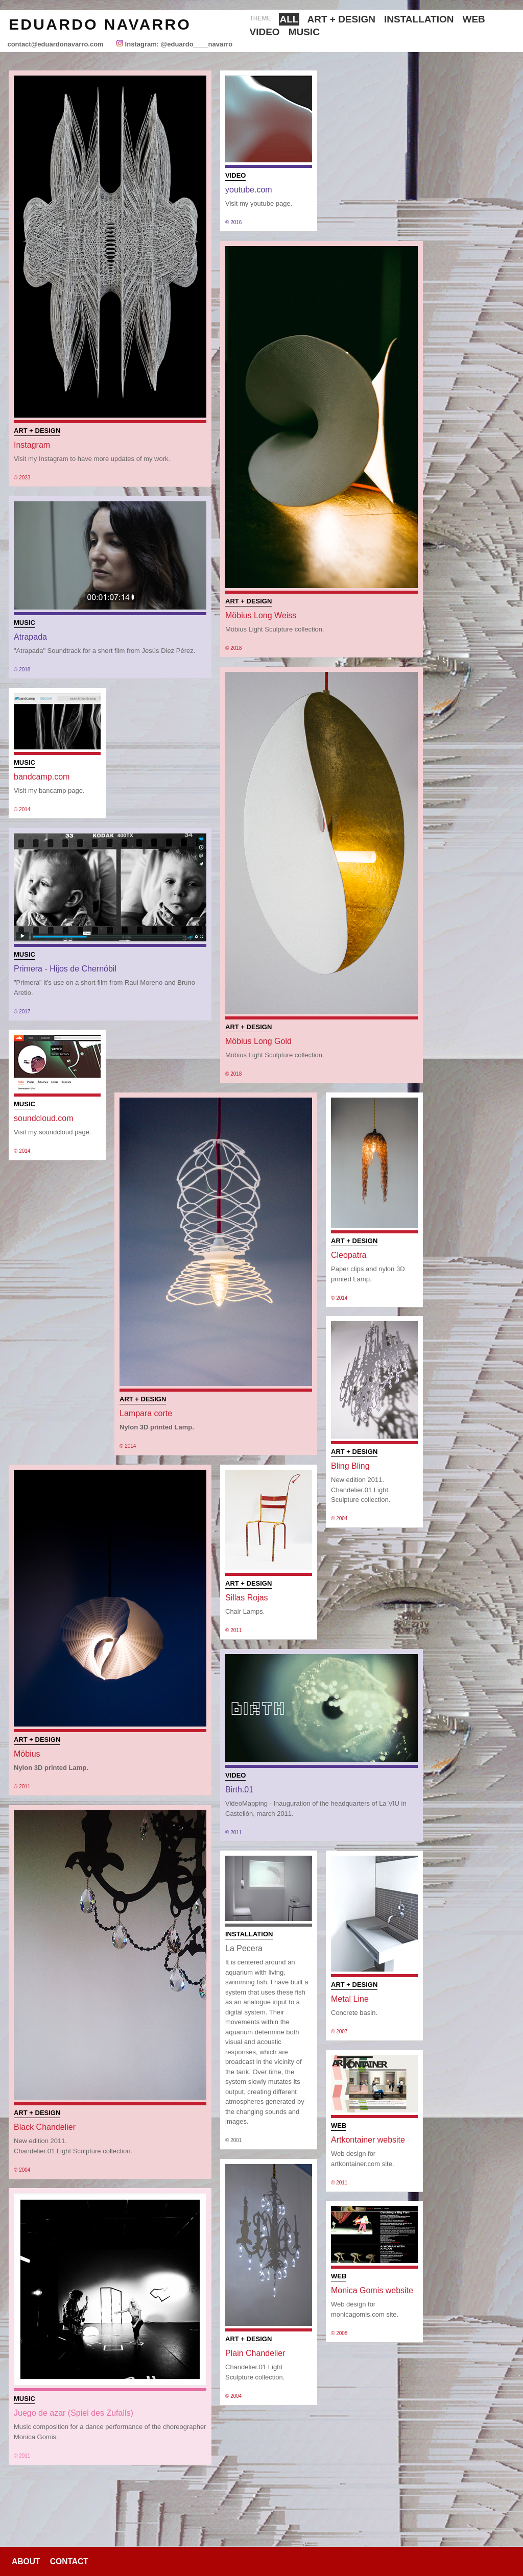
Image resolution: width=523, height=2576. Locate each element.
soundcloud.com (44, 1118)
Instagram (32, 445)
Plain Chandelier (255, 2353)
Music (304, 32)
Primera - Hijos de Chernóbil (65, 968)
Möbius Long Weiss (260, 615)
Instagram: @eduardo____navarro (177, 44)
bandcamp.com (41, 776)
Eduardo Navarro (100, 24)
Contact (69, 2561)
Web (474, 19)
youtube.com (248, 189)
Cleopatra (348, 1255)
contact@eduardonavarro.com (55, 44)
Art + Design (341, 19)
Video (265, 32)
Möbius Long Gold (258, 1041)
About (26, 2561)
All (289, 19)
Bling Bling (350, 1466)
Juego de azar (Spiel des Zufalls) (73, 2413)
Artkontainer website (368, 2139)
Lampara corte (146, 1413)
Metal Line (350, 1999)
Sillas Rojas (246, 1597)
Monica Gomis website (372, 2290)
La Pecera (244, 1948)
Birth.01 (239, 1789)
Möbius (27, 1753)
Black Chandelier (45, 2127)
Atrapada (30, 637)
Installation (419, 19)
